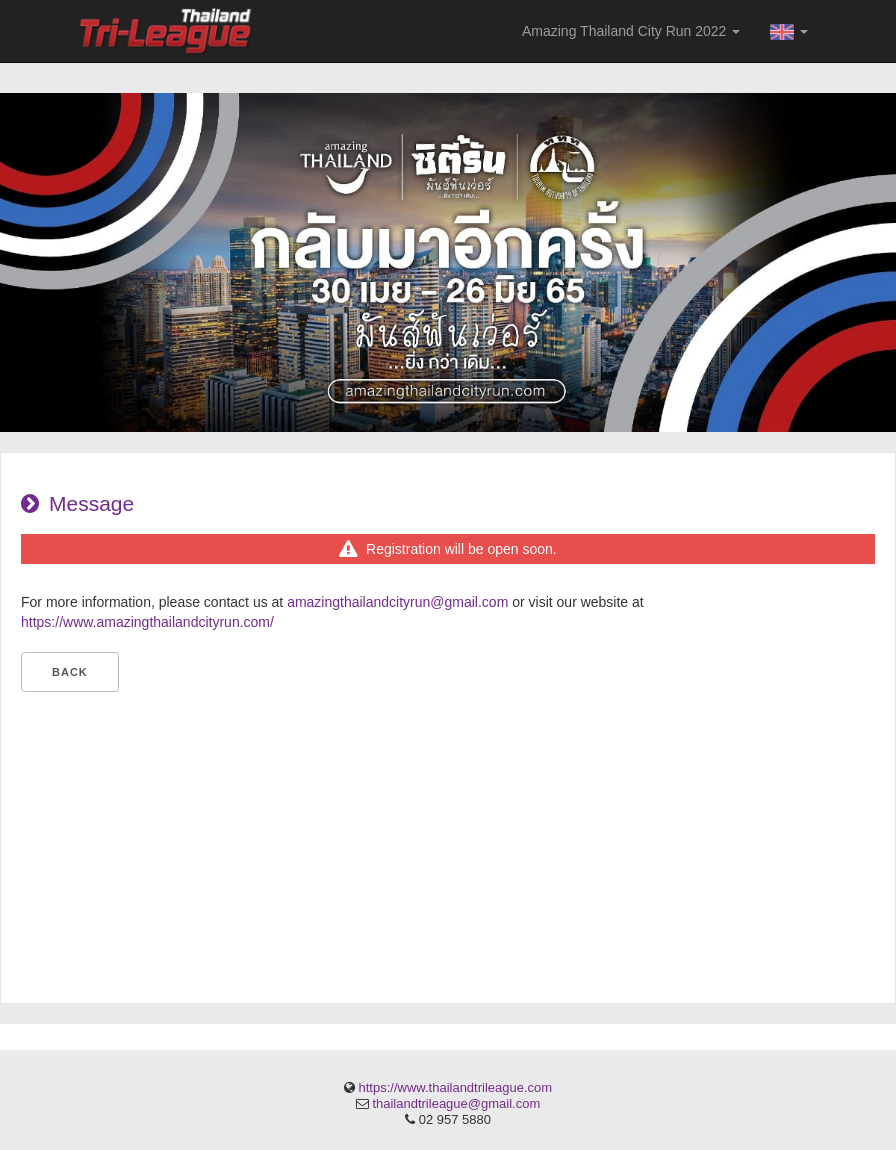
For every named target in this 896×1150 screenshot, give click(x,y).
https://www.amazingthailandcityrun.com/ (147, 622)
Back (70, 672)
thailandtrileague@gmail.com (456, 1103)
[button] (789, 31)
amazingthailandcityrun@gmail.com (397, 602)
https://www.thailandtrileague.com (455, 1087)
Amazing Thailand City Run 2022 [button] (631, 31)
